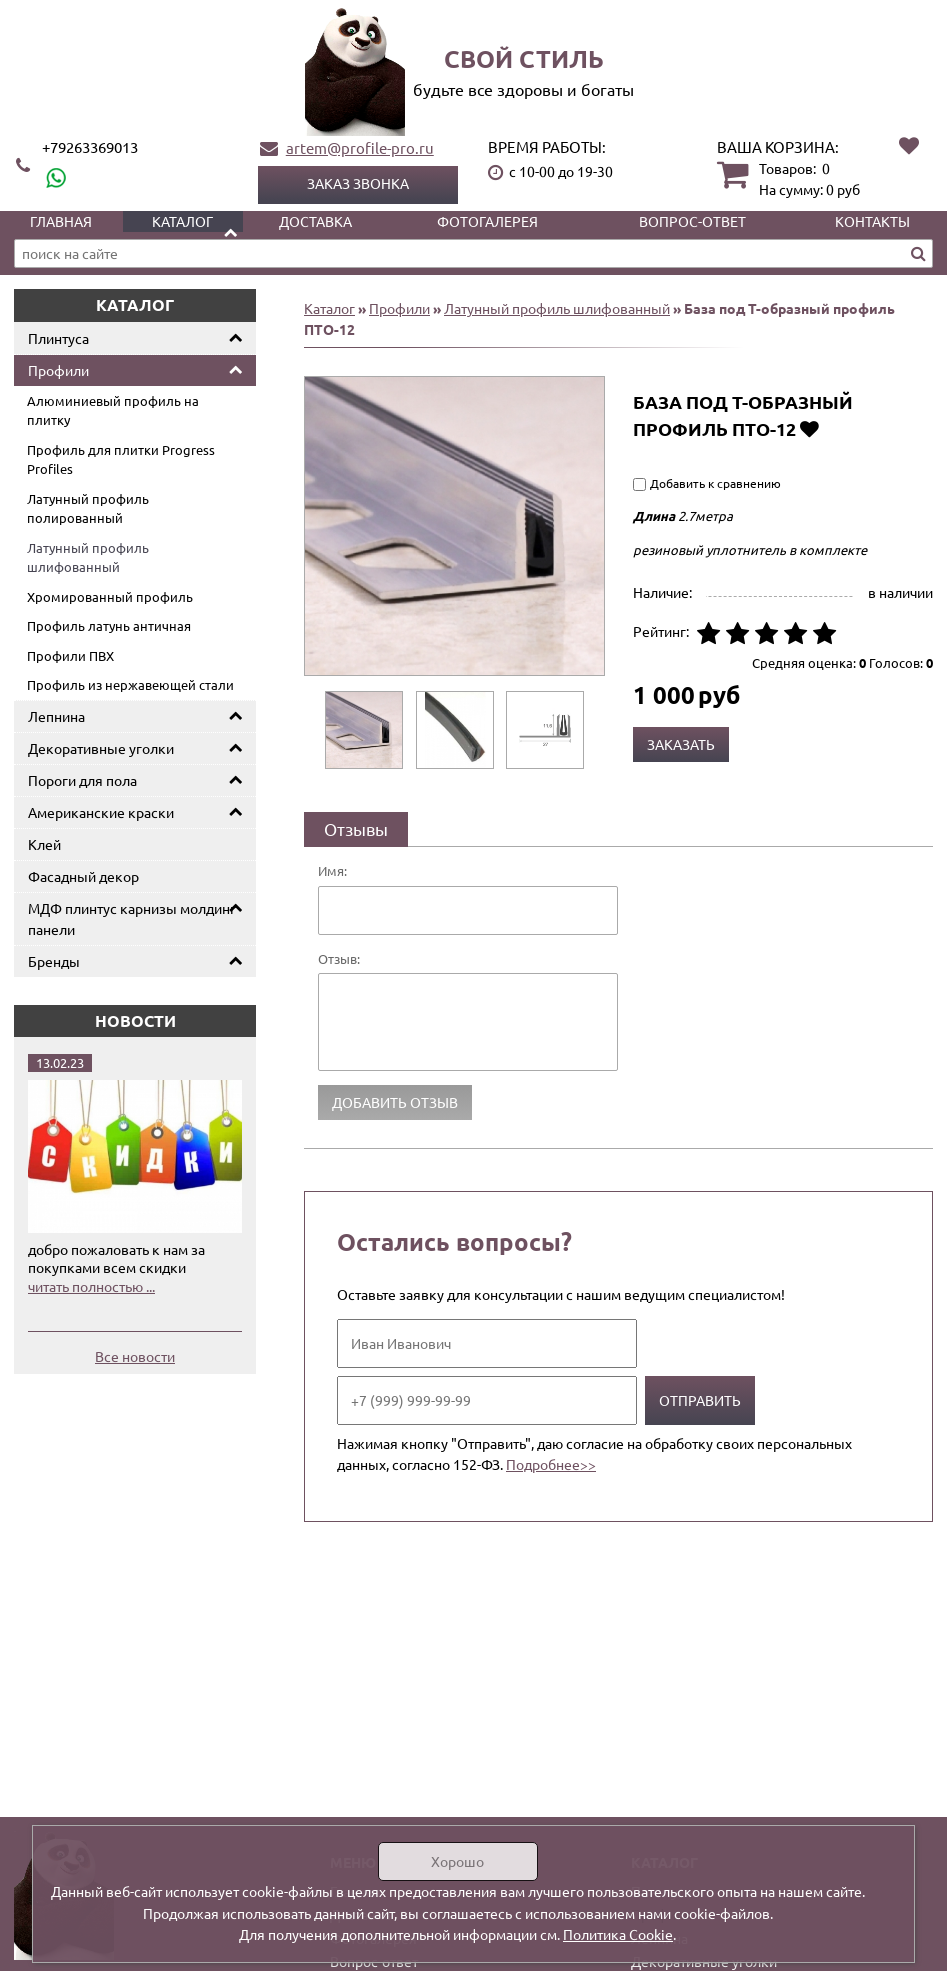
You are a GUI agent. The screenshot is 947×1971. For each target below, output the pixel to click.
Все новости (135, 1356)
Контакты (872, 221)
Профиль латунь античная (109, 625)
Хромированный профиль (110, 596)
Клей (44, 844)
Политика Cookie (618, 1934)
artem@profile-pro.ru (360, 147)
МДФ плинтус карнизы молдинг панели (132, 918)
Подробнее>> (551, 1464)
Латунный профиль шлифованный (88, 557)
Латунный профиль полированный (88, 508)
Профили (58, 370)
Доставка (315, 221)
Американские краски (101, 812)
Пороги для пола (82, 780)
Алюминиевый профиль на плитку (113, 410)
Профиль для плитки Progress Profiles (121, 459)
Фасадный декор (83, 876)
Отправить (700, 1400)
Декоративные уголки (101, 748)
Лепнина (56, 716)
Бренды (54, 961)
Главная (61, 221)
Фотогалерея (487, 221)
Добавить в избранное (809, 428)
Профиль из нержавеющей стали (130, 684)
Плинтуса (58, 338)
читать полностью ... (91, 1286)
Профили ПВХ (70, 655)
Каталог (182, 221)
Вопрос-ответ (692, 221)
